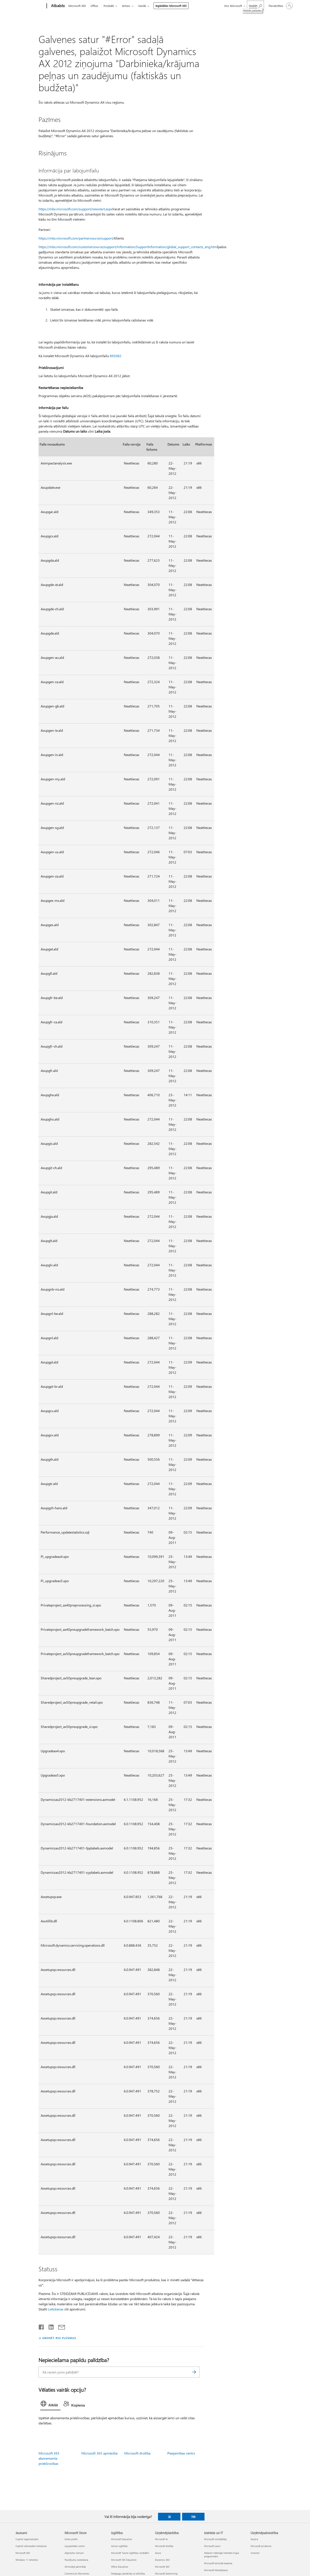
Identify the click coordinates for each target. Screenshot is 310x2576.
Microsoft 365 (77, 6)
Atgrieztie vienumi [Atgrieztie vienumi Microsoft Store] (74, 2552)
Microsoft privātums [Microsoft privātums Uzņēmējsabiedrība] (261, 2546)
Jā (169, 2517)
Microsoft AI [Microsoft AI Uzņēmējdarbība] (161, 2539)
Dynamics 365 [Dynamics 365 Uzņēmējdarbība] (162, 2559)
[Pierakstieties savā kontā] (280, 6)
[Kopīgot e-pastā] (59, 2326)
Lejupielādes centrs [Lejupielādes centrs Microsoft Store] (75, 2546)
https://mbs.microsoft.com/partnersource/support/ (76, 238)
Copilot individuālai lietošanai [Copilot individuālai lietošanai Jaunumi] (31, 2546)
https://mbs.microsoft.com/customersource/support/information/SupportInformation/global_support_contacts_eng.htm (128, 246)
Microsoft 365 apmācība (99, 2453)
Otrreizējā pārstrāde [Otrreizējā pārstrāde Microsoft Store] (75, 2566)
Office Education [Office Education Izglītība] (119, 2566)
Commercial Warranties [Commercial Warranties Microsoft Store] (77, 2573)
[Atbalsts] (57, 6)
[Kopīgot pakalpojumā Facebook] (42, 2326)
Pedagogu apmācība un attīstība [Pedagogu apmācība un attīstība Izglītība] (128, 2573)
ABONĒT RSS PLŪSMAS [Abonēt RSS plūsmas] (59, 2338)
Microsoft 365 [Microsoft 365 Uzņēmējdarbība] (162, 2566)
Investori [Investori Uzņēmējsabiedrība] (255, 2552)
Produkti (109, 6)
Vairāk (142, 6)
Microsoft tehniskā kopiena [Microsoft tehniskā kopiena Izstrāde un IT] (218, 2563)
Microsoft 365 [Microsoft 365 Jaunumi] (23, 2552)
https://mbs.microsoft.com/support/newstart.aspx (75, 209)
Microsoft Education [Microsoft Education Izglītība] (121, 2539)
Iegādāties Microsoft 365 (171, 6)
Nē (193, 2517)
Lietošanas (56, 2309)
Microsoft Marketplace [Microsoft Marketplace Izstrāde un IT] (216, 2570)
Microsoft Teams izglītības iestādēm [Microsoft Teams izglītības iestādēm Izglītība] (130, 2552)
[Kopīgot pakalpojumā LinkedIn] (49, 2326)
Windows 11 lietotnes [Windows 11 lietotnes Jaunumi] (27, 2559)
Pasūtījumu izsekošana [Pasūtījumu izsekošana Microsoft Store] (76, 2559)
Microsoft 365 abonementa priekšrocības (49, 2458)
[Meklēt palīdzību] (255, 5)
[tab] (50, 2404)
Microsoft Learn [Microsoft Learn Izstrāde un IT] (212, 2546)
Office (94, 6)
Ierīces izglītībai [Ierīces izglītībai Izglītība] (119, 2546)
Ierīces (126, 6)
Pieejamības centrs (181, 2453)
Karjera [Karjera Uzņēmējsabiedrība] (254, 2539)
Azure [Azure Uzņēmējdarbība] (158, 2552)
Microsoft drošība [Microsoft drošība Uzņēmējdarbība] (164, 2546)
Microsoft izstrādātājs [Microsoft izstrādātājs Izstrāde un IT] (215, 2539)
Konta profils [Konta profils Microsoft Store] (71, 2539)
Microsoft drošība (137, 2453)
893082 (115, 356)
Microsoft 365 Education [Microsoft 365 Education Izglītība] (123, 2559)
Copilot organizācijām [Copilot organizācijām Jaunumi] (27, 2539)
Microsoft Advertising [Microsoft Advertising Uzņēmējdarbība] (166, 2573)
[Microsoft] (30, 6)
